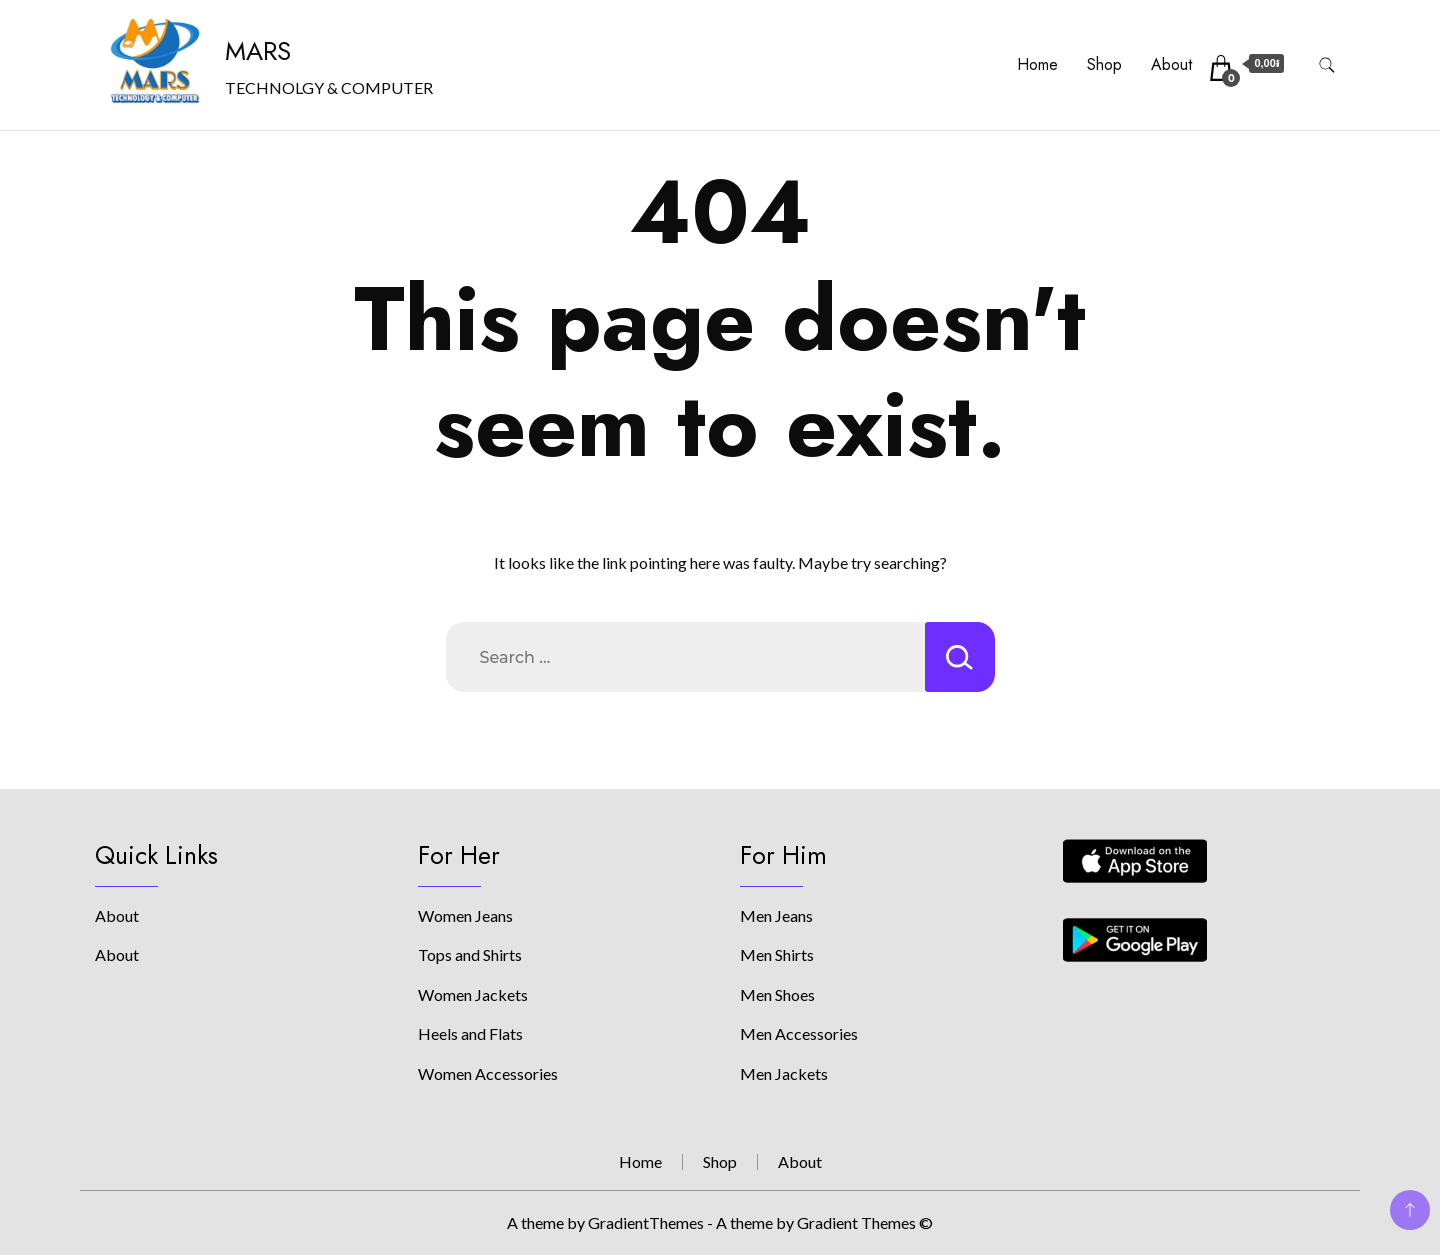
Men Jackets (784, 1073)
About (1171, 64)
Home (1037, 64)
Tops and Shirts (470, 954)
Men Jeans (776, 915)
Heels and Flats (470, 1033)
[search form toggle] (1327, 65)
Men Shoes (777, 994)
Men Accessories (799, 1033)
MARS (258, 51)
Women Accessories (488, 1073)
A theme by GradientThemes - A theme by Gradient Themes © (720, 1222)
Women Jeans (465, 915)
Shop (1104, 64)
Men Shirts (777, 954)
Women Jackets (473, 994)
